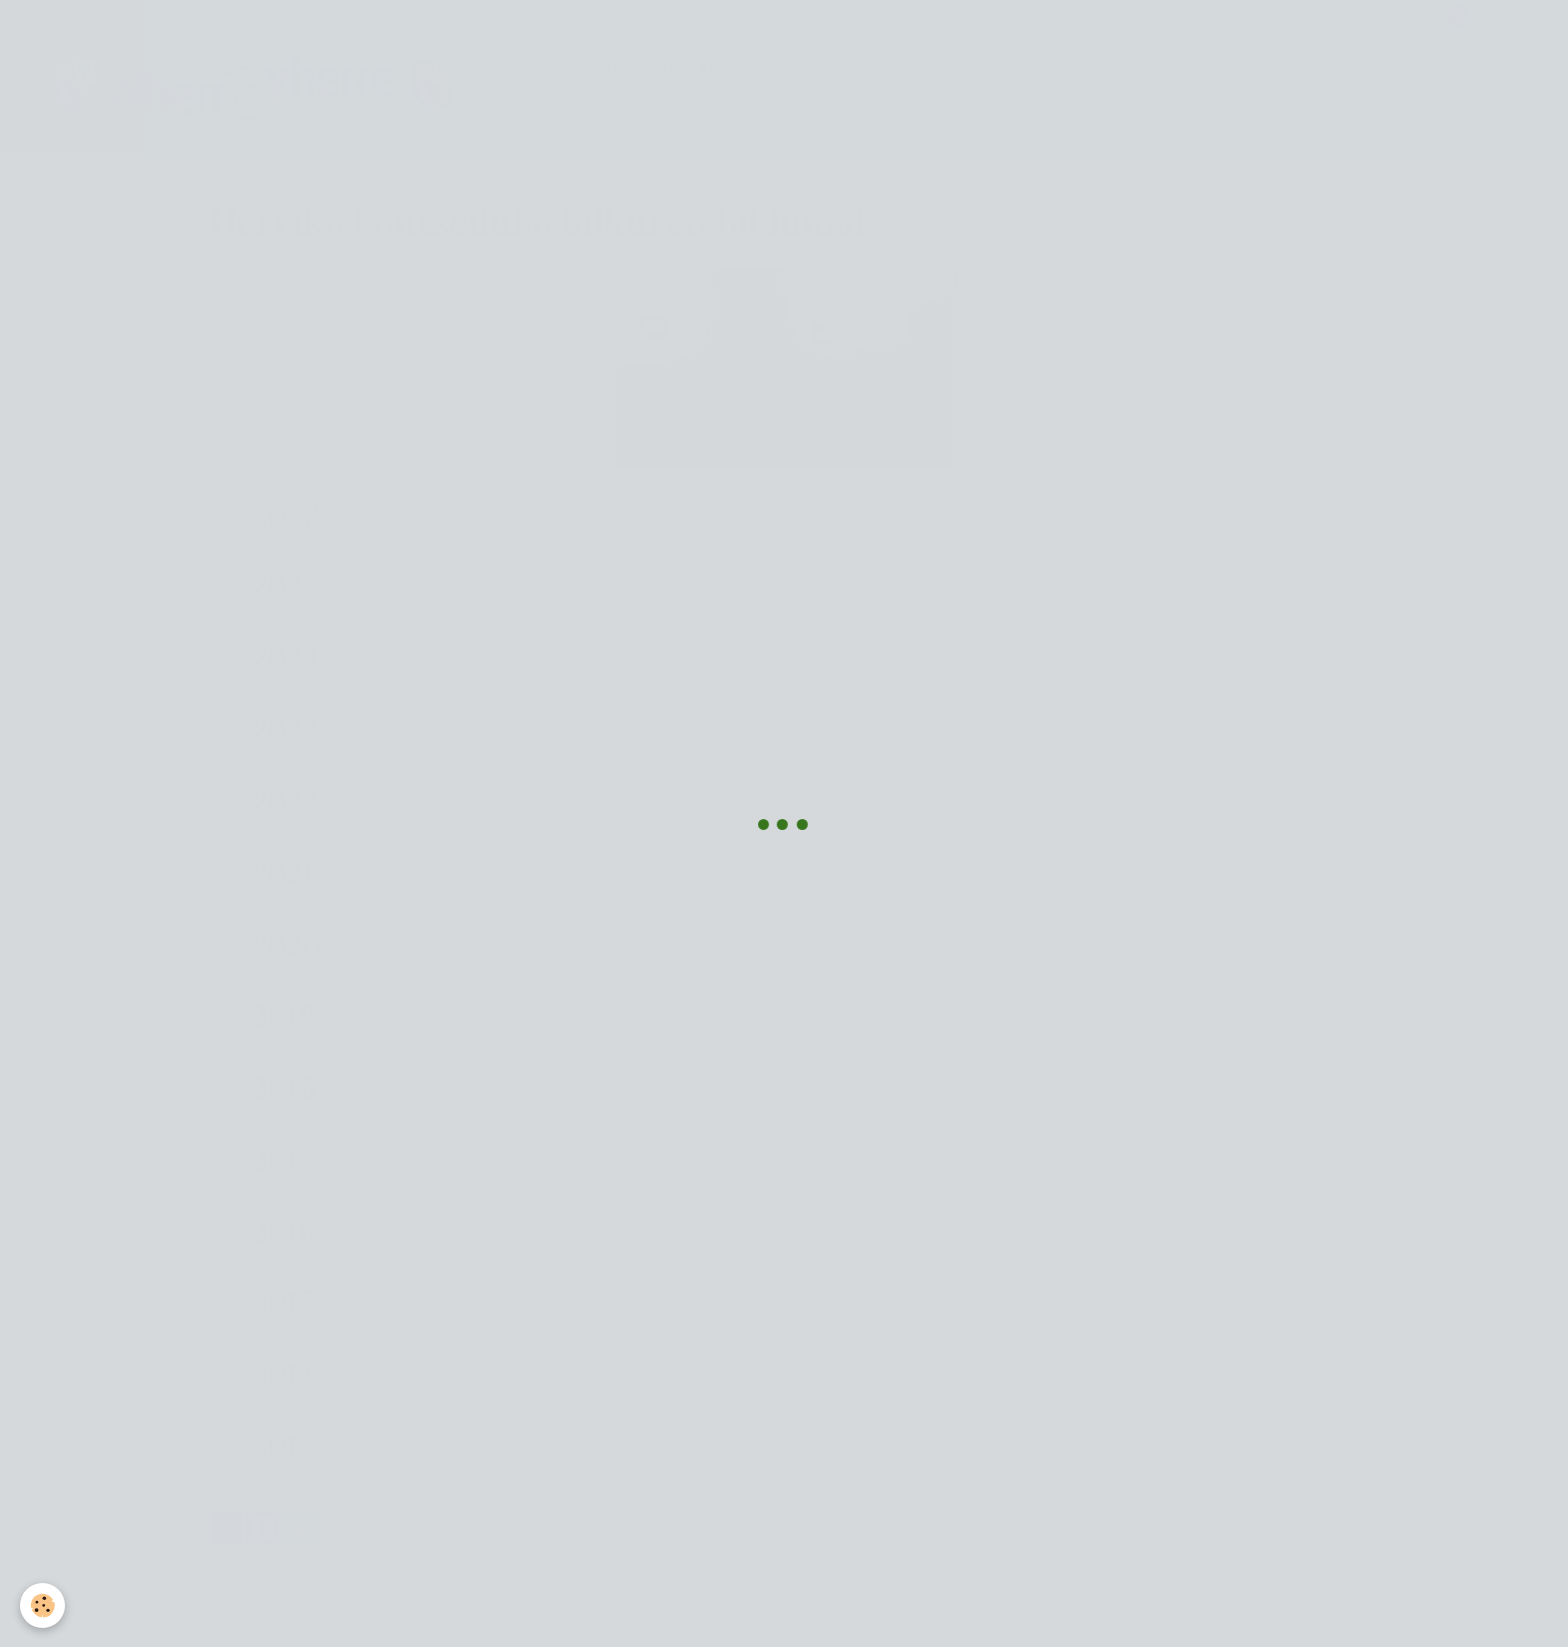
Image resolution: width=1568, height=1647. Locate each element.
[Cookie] (42, 1605)
